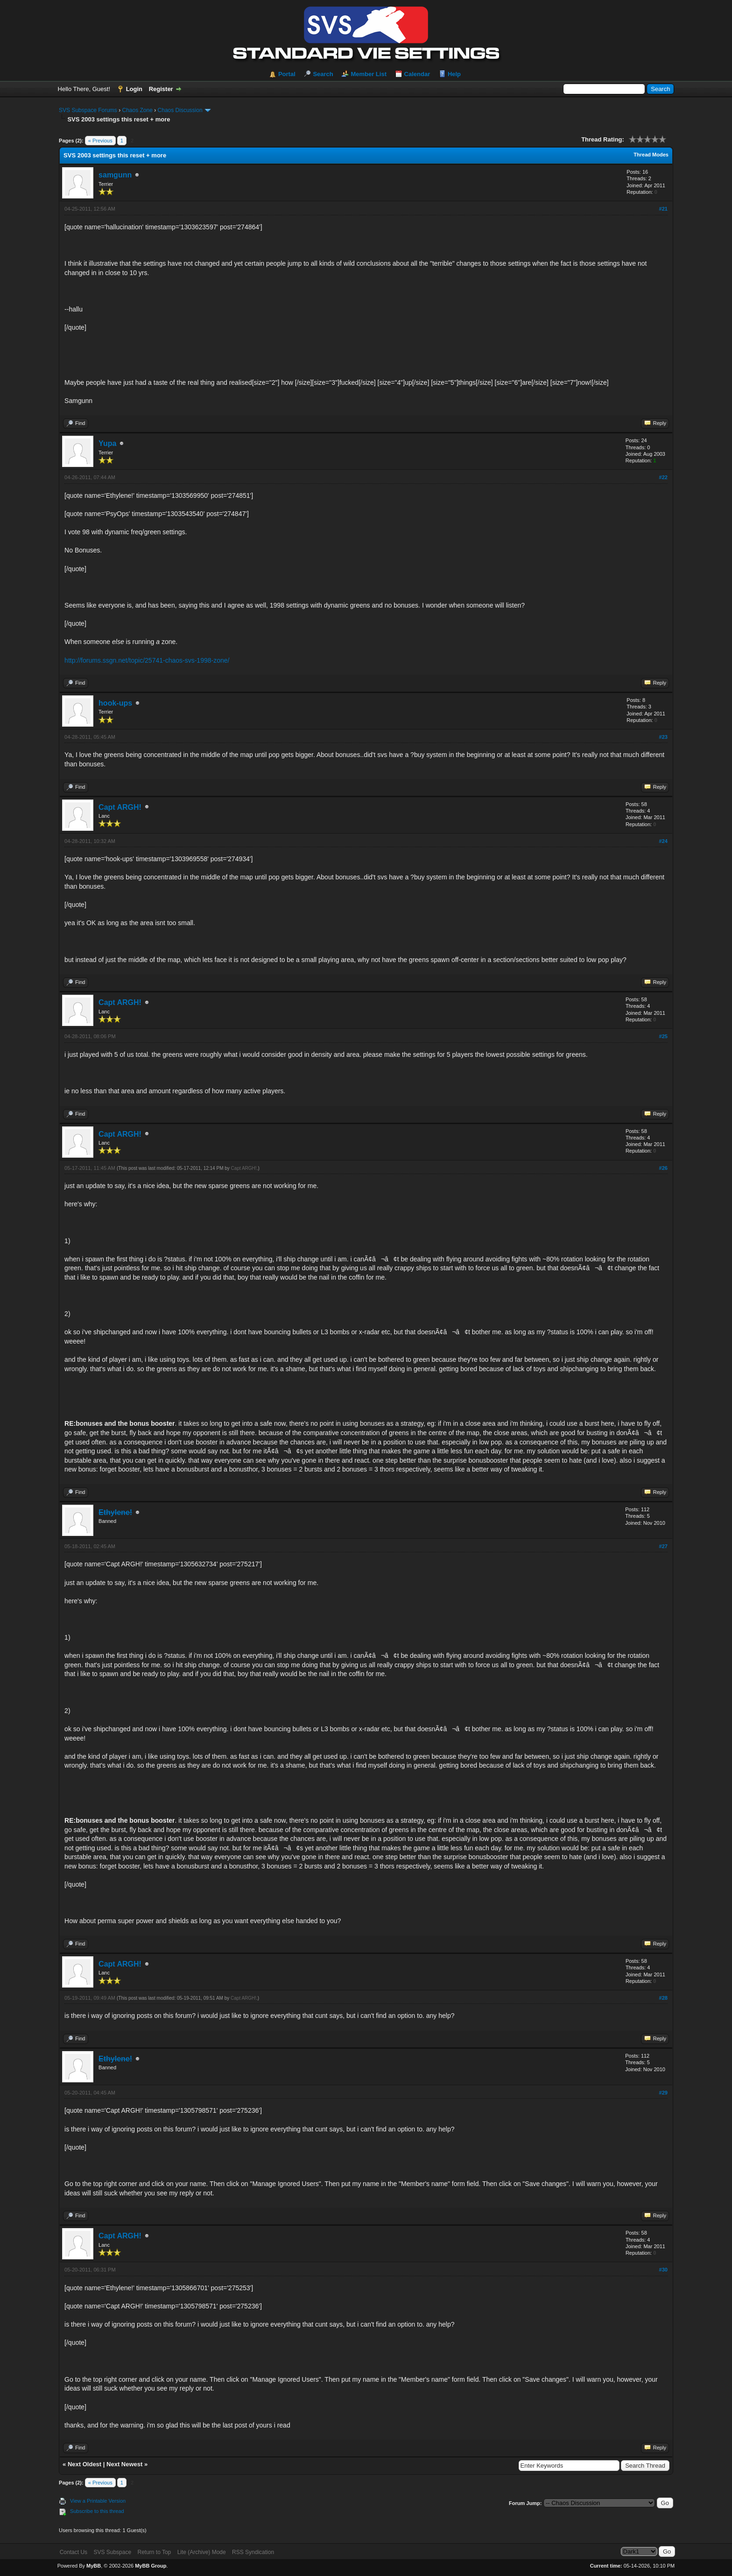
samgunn (115, 175)
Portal (287, 74)
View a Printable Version (98, 2501)
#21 (663, 209)
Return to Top (154, 2552)
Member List (369, 74)
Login (134, 88)
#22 (663, 477)
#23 (663, 737)
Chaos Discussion (180, 110)
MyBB (93, 2566)
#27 (663, 1546)
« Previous (100, 140)
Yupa (107, 443)
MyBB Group (150, 2566)
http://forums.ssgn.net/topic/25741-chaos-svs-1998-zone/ (146, 660)
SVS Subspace (112, 2552)
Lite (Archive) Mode (201, 2552)
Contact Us (73, 2552)
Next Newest (124, 2464)
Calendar (417, 74)
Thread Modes (651, 154)
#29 (663, 2092)
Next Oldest (84, 2464)
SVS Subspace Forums (88, 110)
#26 (663, 1168)
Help (454, 74)
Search (323, 74)
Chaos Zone (137, 110)
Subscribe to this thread (97, 2511)
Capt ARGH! (120, 807)
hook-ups (115, 703)
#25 (663, 1036)
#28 (663, 1998)
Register (161, 88)
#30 (663, 2269)
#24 (663, 841)
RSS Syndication (253, 2552)
